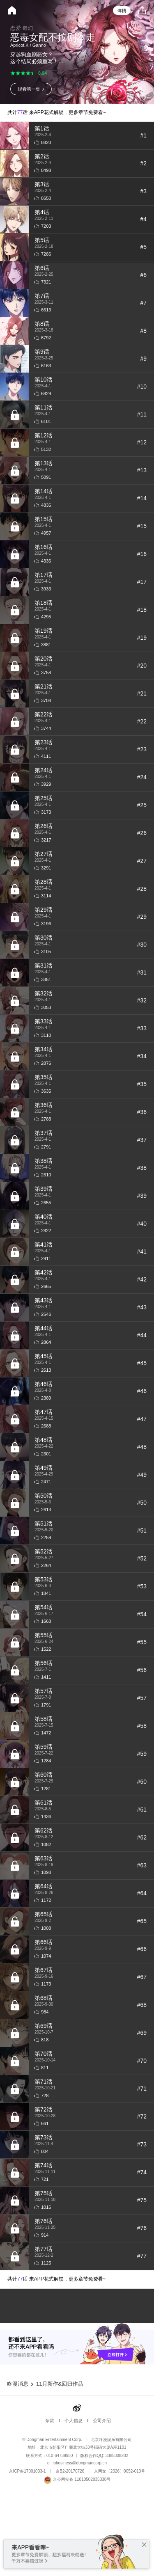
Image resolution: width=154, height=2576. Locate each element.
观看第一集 (29, 89)
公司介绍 (102, 2493)
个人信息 (73, 2493)
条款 (49, 2493)
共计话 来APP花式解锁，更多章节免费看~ (56, 112)
